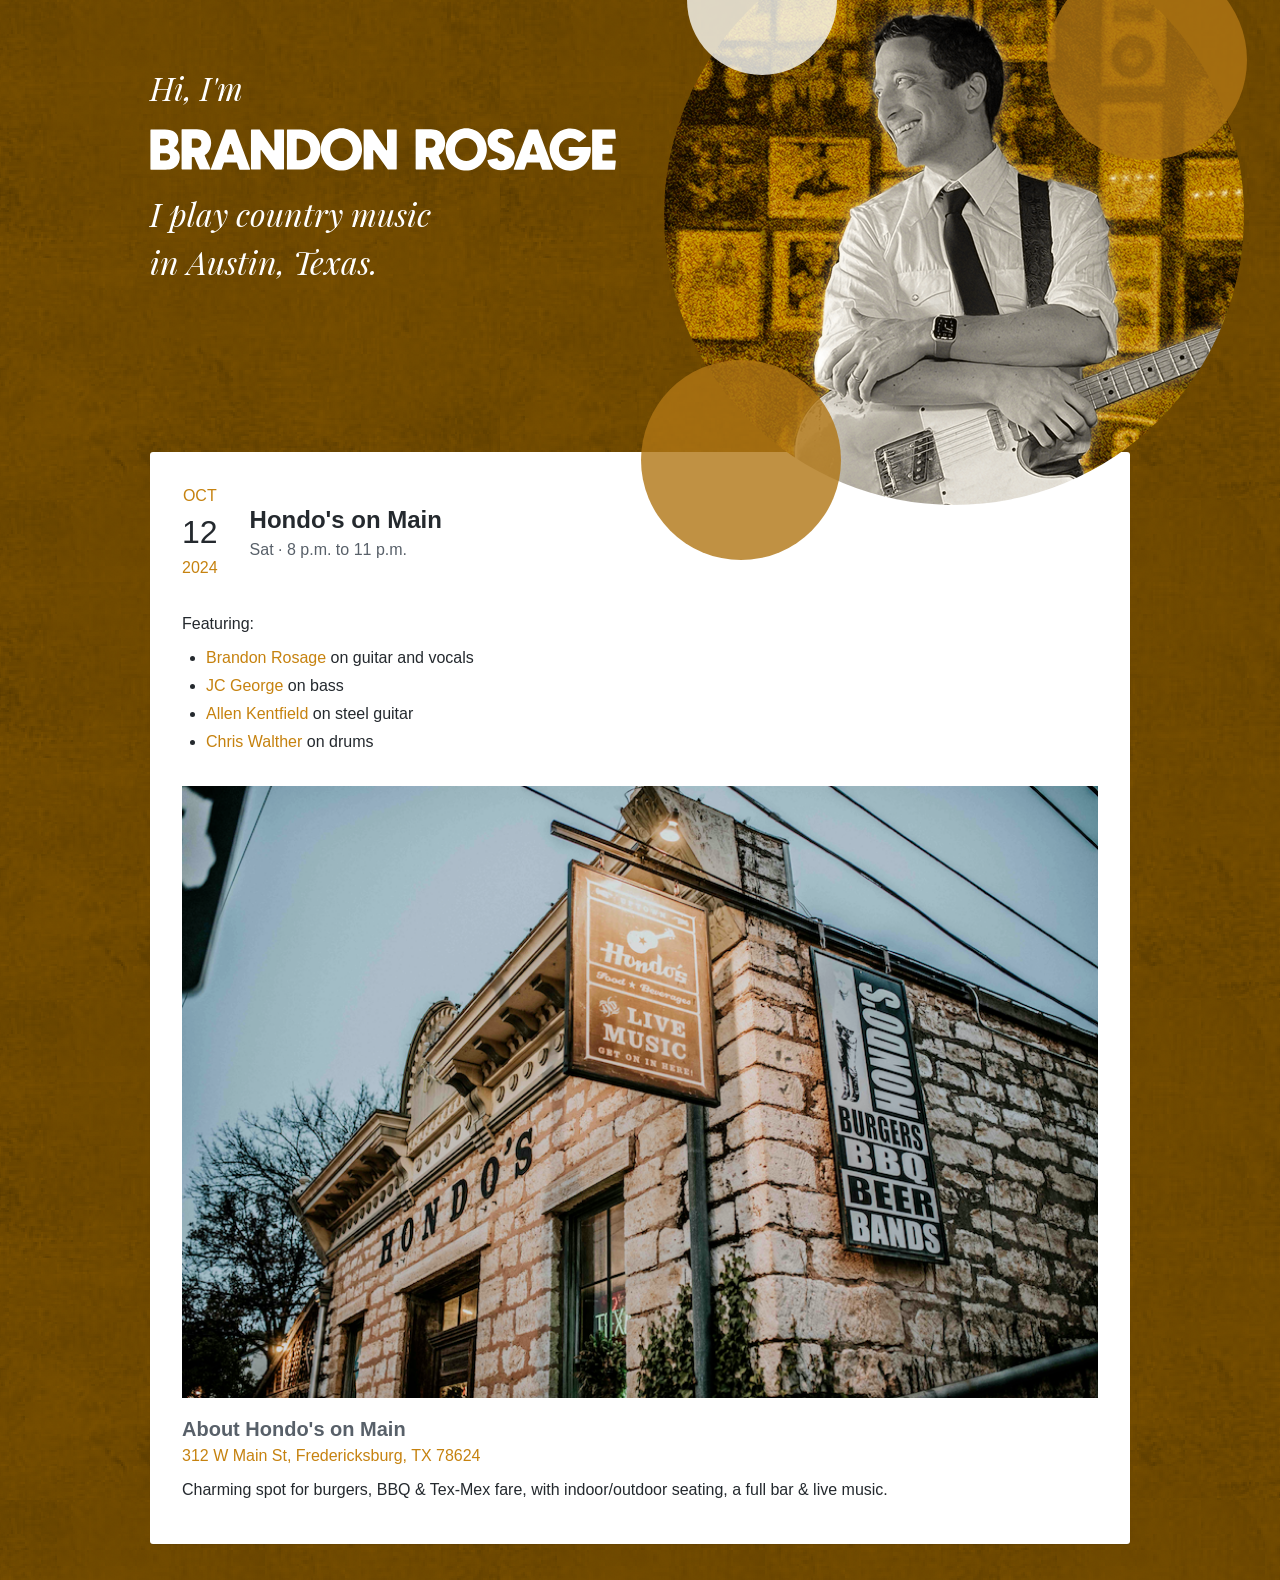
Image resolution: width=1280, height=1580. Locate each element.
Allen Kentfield (257, 713)
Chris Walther (254, 741)
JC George (244, 685)
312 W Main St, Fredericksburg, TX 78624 (331, 1455)
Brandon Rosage (266, 657)
